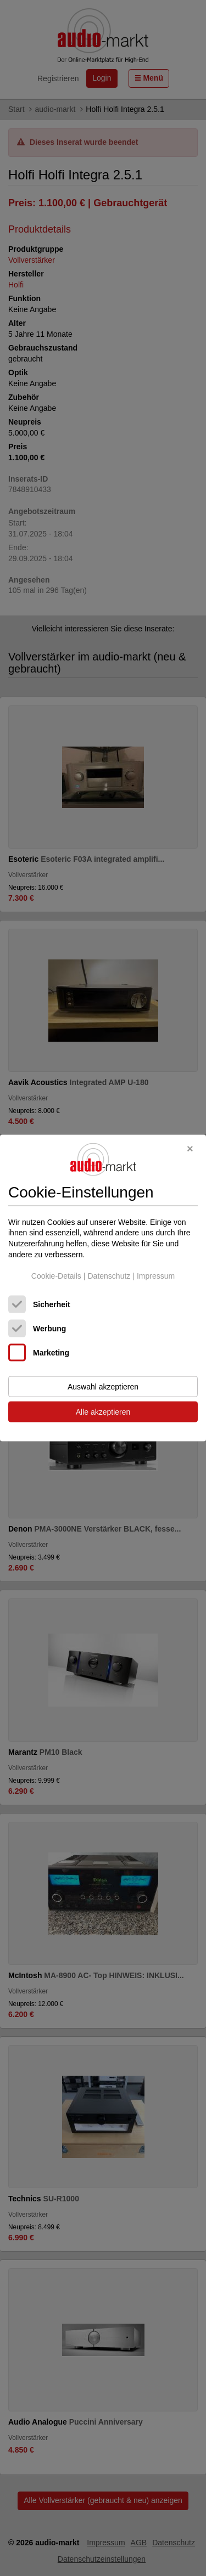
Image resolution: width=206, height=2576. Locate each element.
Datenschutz (108, 1276)
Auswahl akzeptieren (103, 1386)
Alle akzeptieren (103, 1411)
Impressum (156, 1276)
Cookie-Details (56, 1276)
